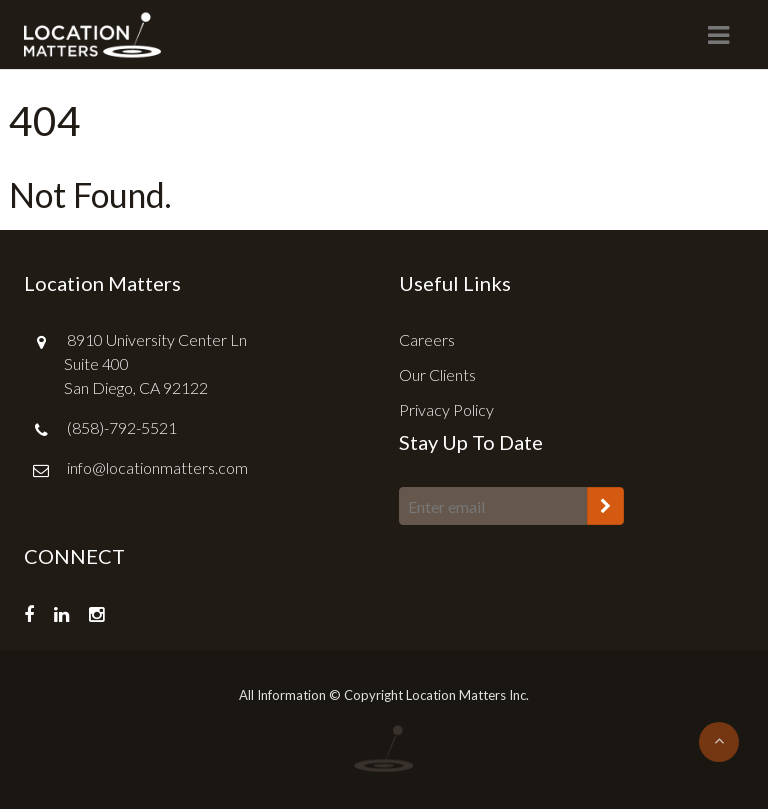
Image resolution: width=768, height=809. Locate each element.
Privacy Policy (446, 409)
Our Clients (437, 374)
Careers (427, 339)
